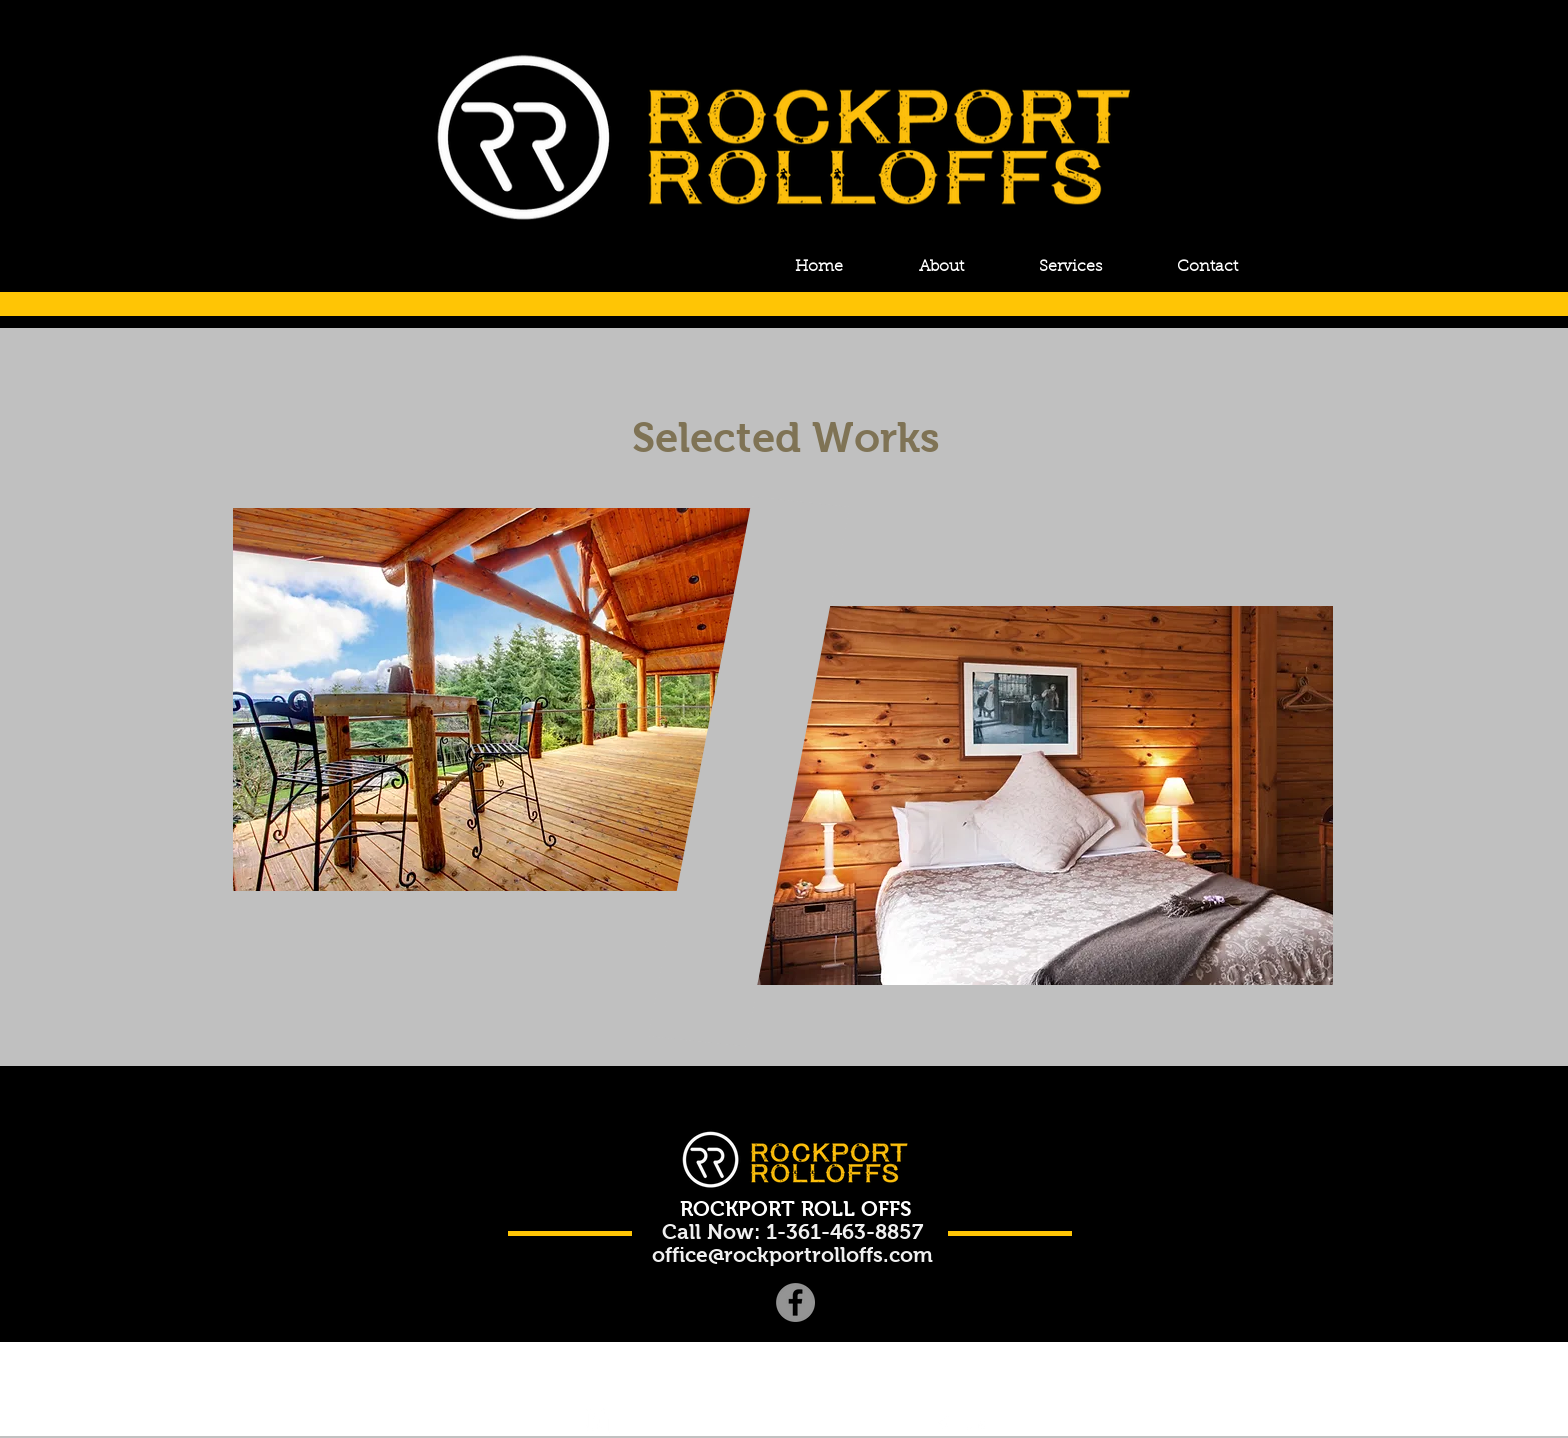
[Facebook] (795, 1302)
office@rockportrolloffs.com (792, 1254)
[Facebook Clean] (943, 1426)
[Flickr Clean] (975, 1426)
